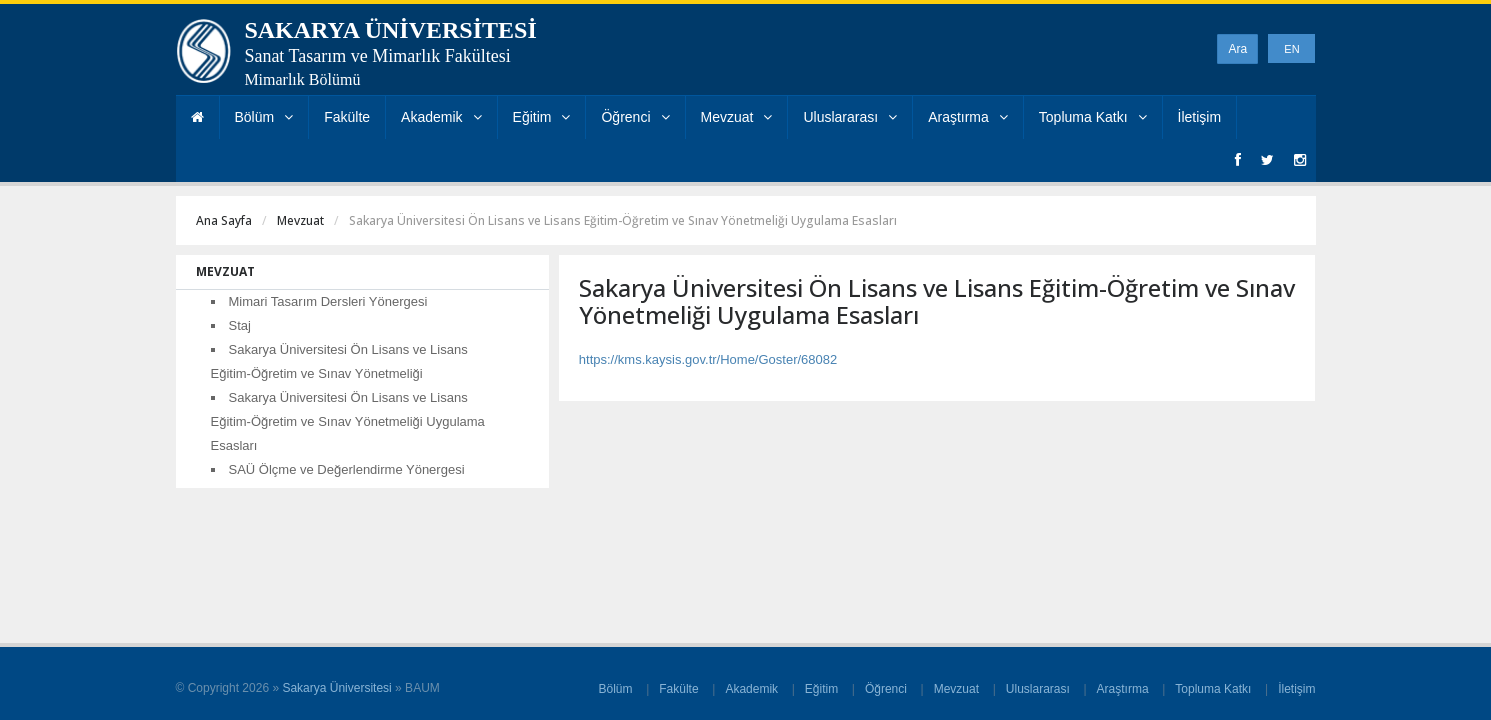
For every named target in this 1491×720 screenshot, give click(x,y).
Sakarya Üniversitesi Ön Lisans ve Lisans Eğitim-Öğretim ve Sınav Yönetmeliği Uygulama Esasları (348, 421)
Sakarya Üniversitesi (336, 688)
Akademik (441, 117)
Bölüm (264, 117)
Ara (1237, 49)
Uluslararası (850, 117)
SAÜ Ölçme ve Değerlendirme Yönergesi (347, 469)
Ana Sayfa (224, 220)
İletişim (1200, 117)
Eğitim (542, 117)
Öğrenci (635, 117)
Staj (240, 325)
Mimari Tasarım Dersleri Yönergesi (328, 301)
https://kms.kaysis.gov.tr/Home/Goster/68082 (708, 359)
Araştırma (968, 117)
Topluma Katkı (1093, 117)
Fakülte (347, 117)
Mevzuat (737, 117)
